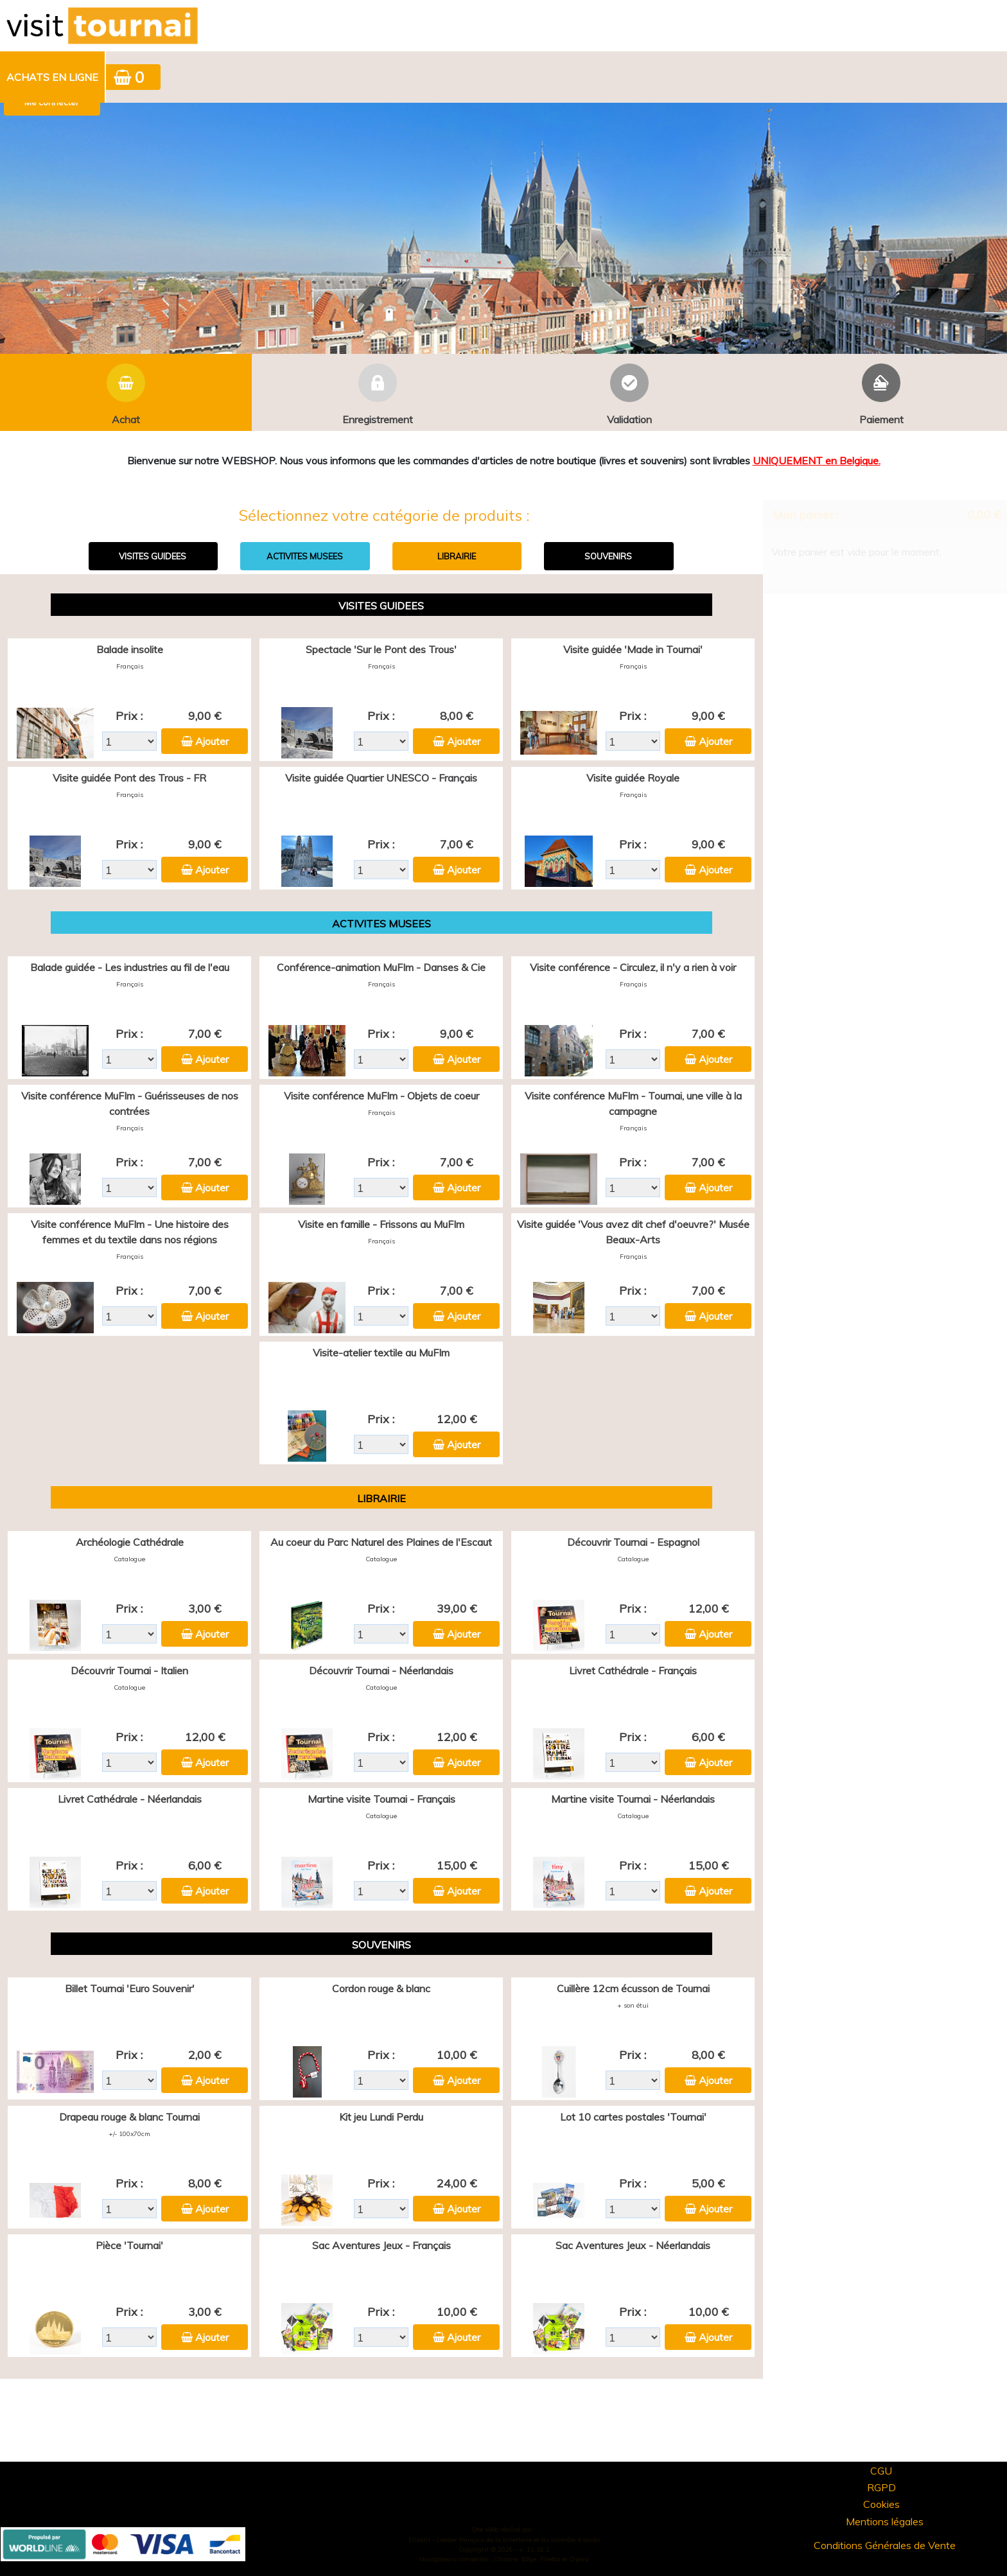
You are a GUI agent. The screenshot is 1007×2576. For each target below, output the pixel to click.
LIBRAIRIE (456, 556)
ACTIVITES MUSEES (305, 556)
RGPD (881, 2487)
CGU (881, 2470)
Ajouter (212, 741)
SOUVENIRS (608, 556)
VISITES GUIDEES (152, 556)
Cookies (881, 2504)
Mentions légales (885, 2521)
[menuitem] (53, 77)
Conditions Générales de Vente (885, 2545)
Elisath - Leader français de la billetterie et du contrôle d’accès (504, 2540)
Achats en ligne (52, 77)
